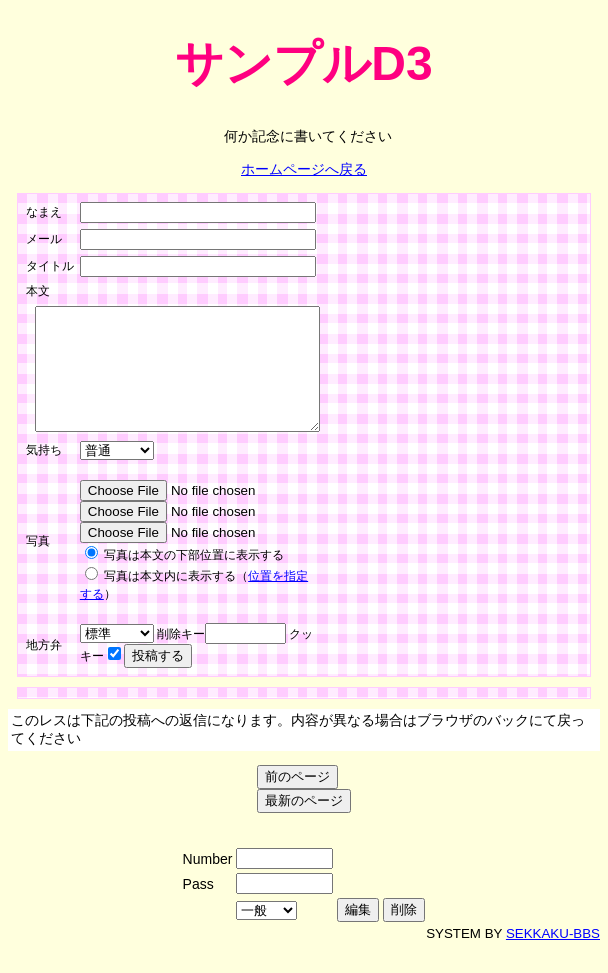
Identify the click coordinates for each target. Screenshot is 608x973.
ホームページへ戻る (304, 169)
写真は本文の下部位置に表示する (194, 579)
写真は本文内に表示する (170, 600)
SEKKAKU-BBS (553, 957)
